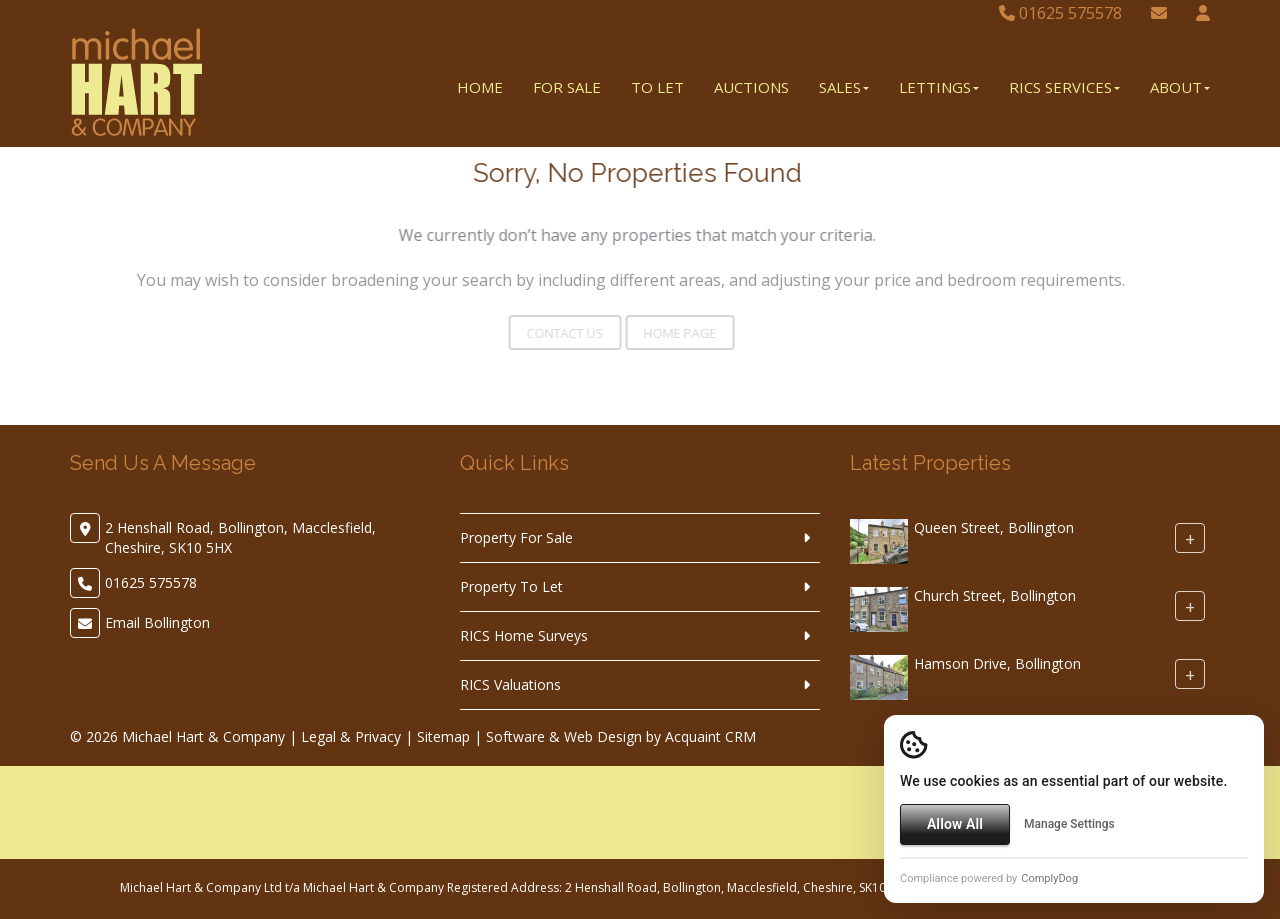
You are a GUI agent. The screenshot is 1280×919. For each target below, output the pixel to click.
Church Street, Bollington (995, 595)
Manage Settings (1069, 824)
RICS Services (1064, 87)
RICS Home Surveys (524, 635)
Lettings (939, 87)
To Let (657, 87)
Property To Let (511, 586)
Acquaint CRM (710, 736)
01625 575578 (1060, 13)
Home (480, 87)
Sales (844, 87)
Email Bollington (157, 622)
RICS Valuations (510, 684)
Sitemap (443, 736)
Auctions (751, 87)
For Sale (567, 87)
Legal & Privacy (351, 736)
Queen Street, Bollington (994, 527)
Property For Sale (516, 537)
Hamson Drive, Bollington (997, 663)
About (1180, 87)
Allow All (955, 824)
